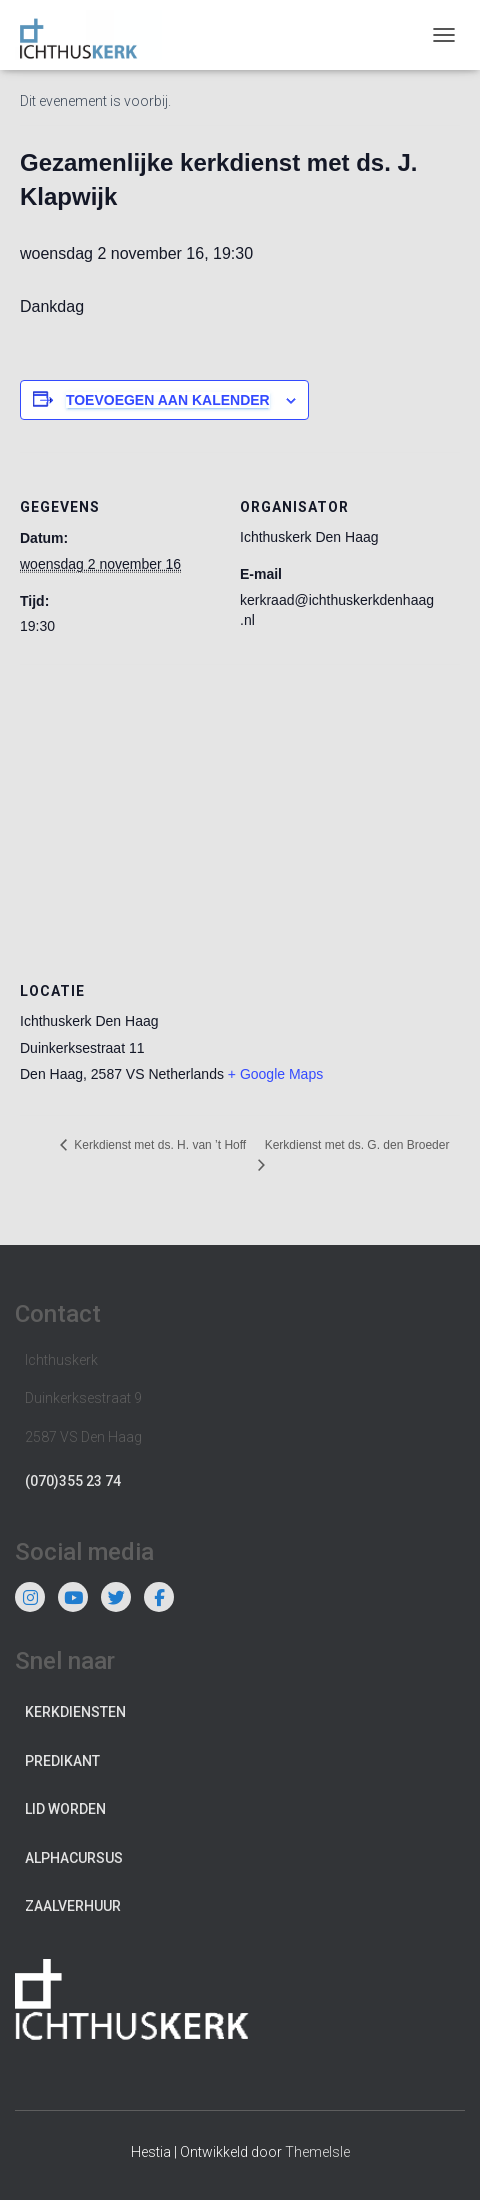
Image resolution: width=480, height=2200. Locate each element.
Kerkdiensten (75, 1712)
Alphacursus (74, 1858)
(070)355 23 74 (73, 1481)
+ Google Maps (275, 1074)
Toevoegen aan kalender (168, 400)
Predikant (62, 1761)
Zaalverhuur (73, 1906)
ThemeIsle (317, 2152)
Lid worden (65, 1809)
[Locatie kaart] (240, 808)
